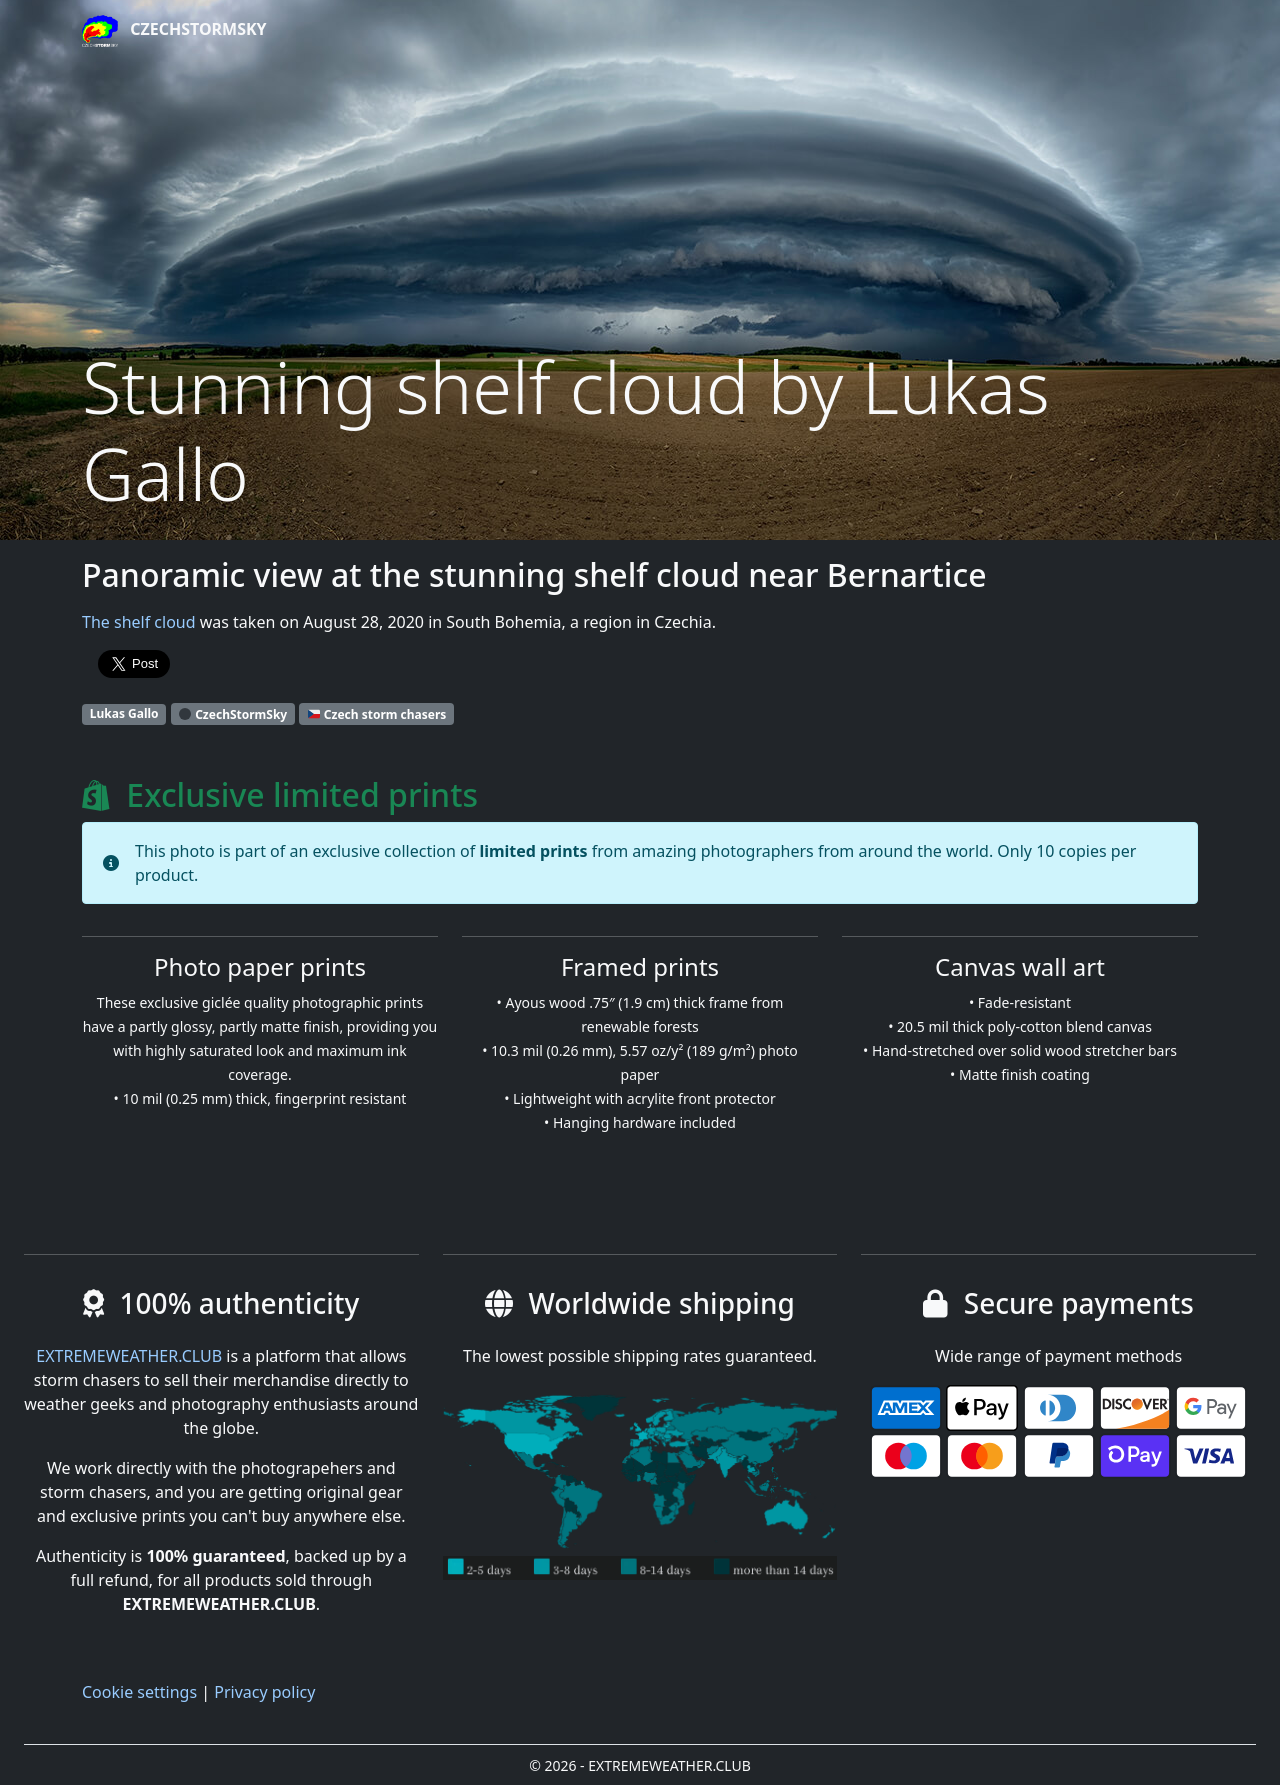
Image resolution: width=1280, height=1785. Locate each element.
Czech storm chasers (377, 713)
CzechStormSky (174, 31)
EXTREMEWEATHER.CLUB (129, 1356)
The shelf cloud (139, 622)
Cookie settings (139, 1692)
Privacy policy (264, 1692)
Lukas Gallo (124, 713)
